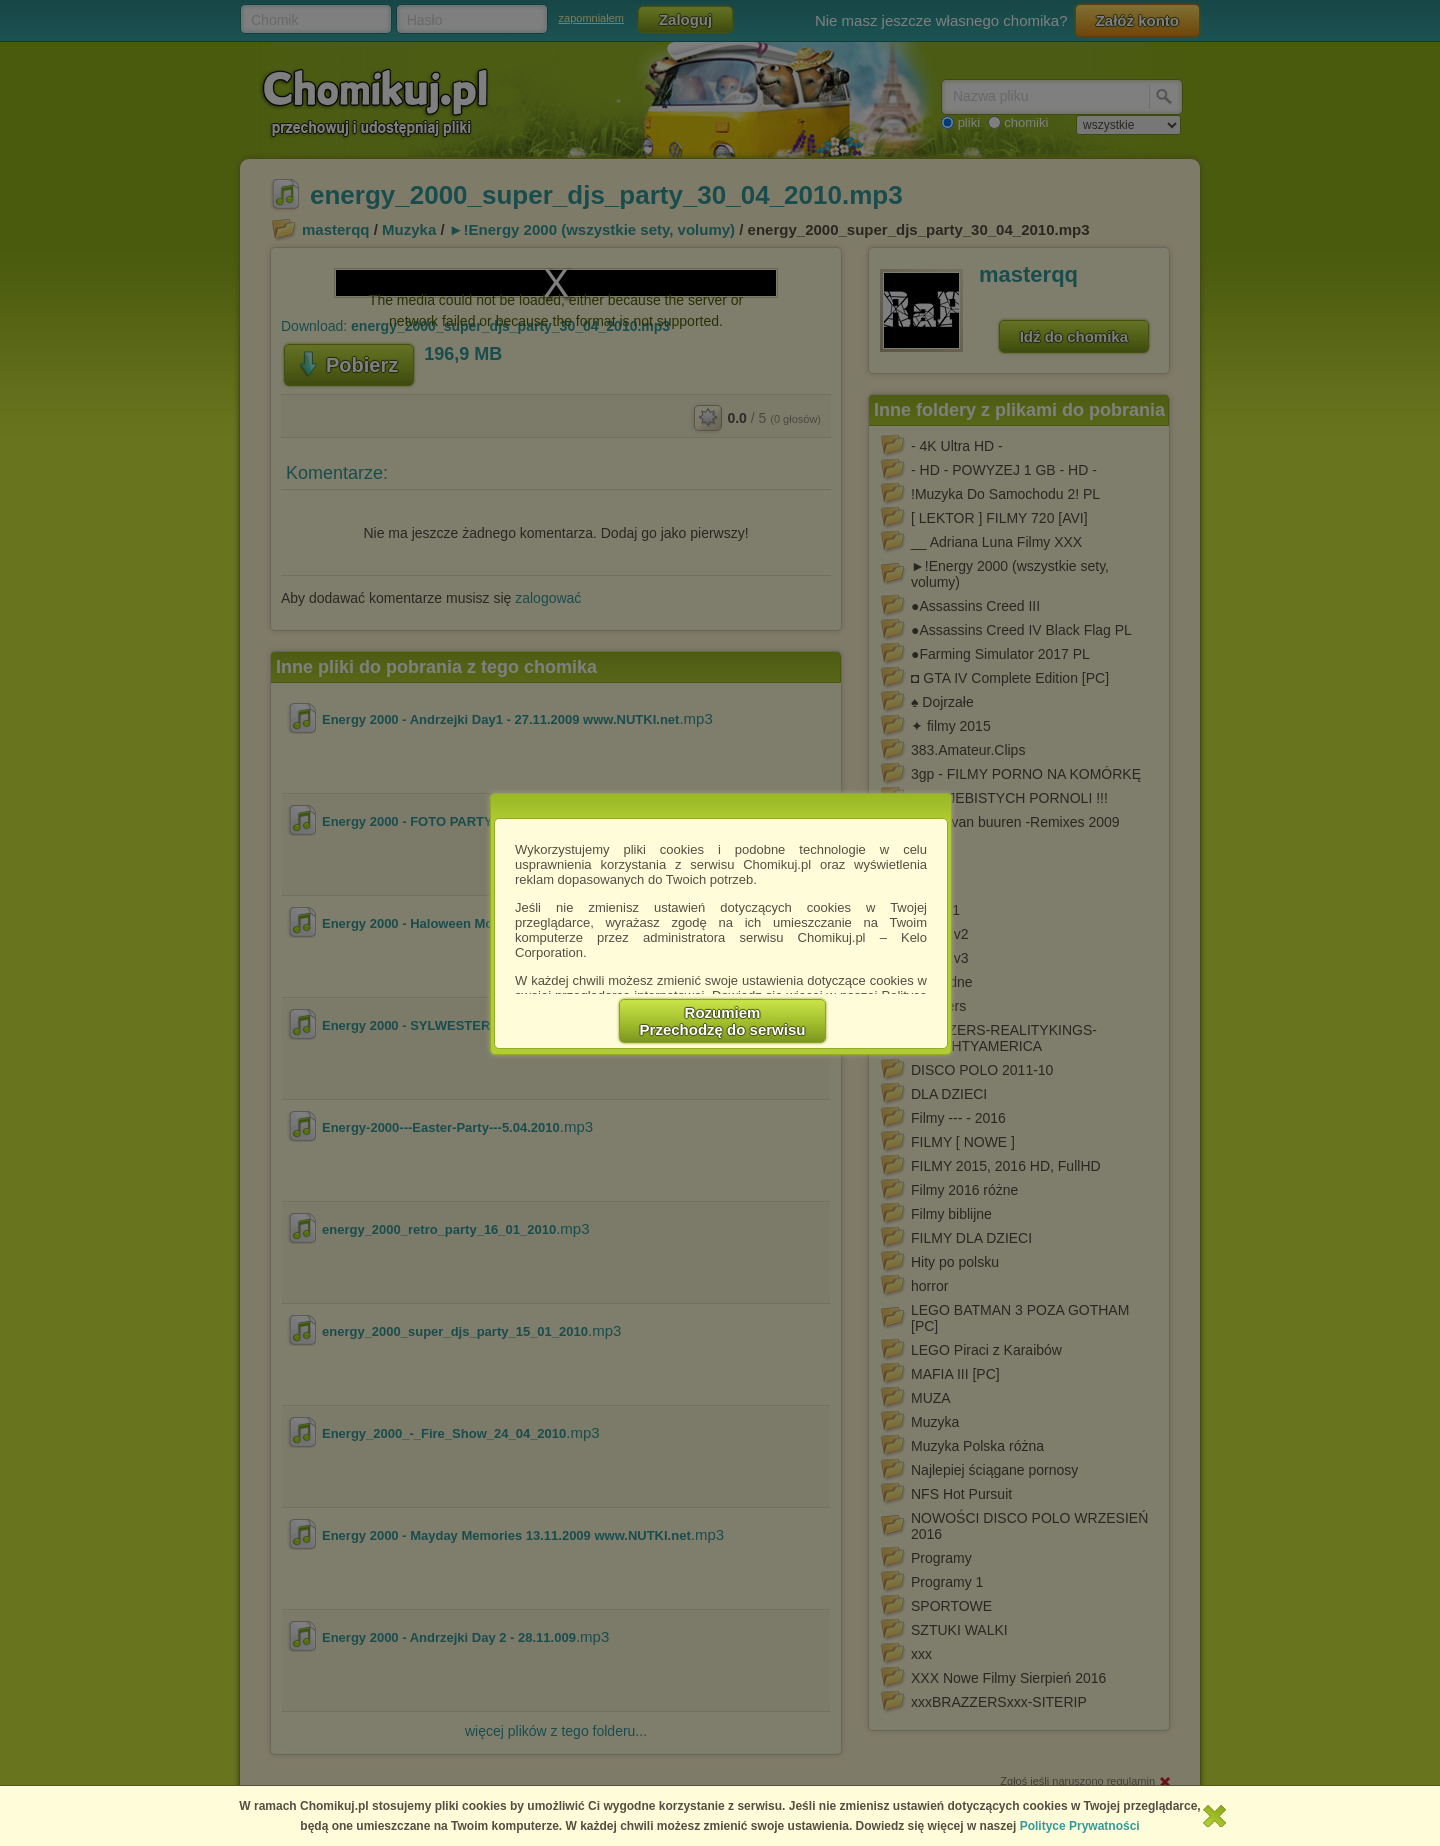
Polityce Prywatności (1080, 1826)
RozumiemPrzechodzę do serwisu (723, 1021)
